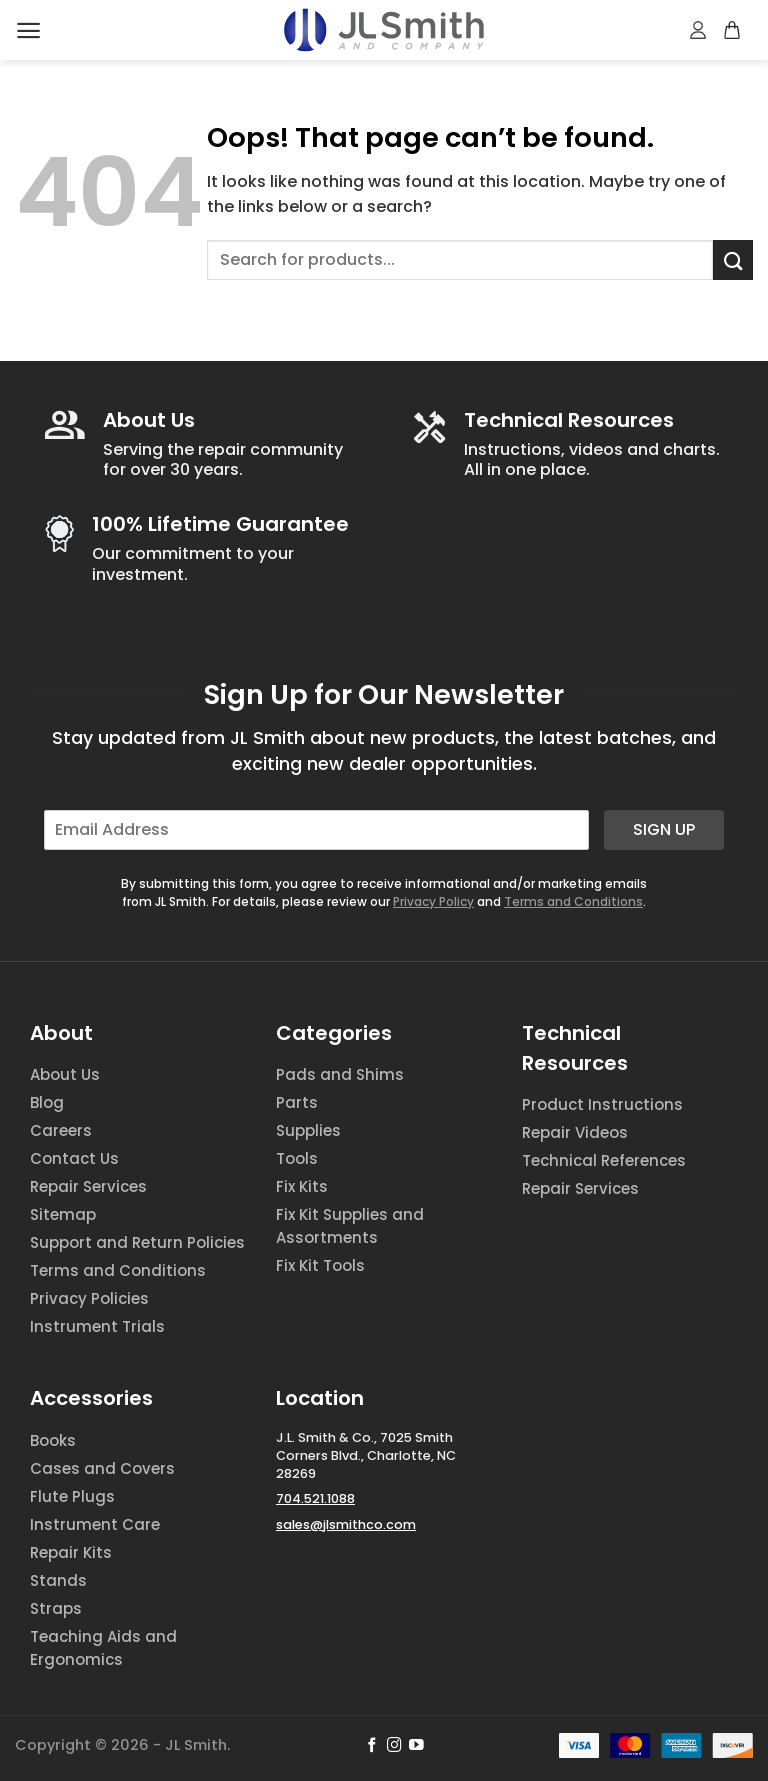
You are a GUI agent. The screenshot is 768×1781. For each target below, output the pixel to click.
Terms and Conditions (573, 901)
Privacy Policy (433, 901)
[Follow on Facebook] (372, 1746)
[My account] (699, 30)
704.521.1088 (315, 1498)
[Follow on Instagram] (394, 1746)
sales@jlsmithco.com (346, 1524)
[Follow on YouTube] (416, 1746)
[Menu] (28, 30)
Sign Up (664, 829)
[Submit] (733, 260)
